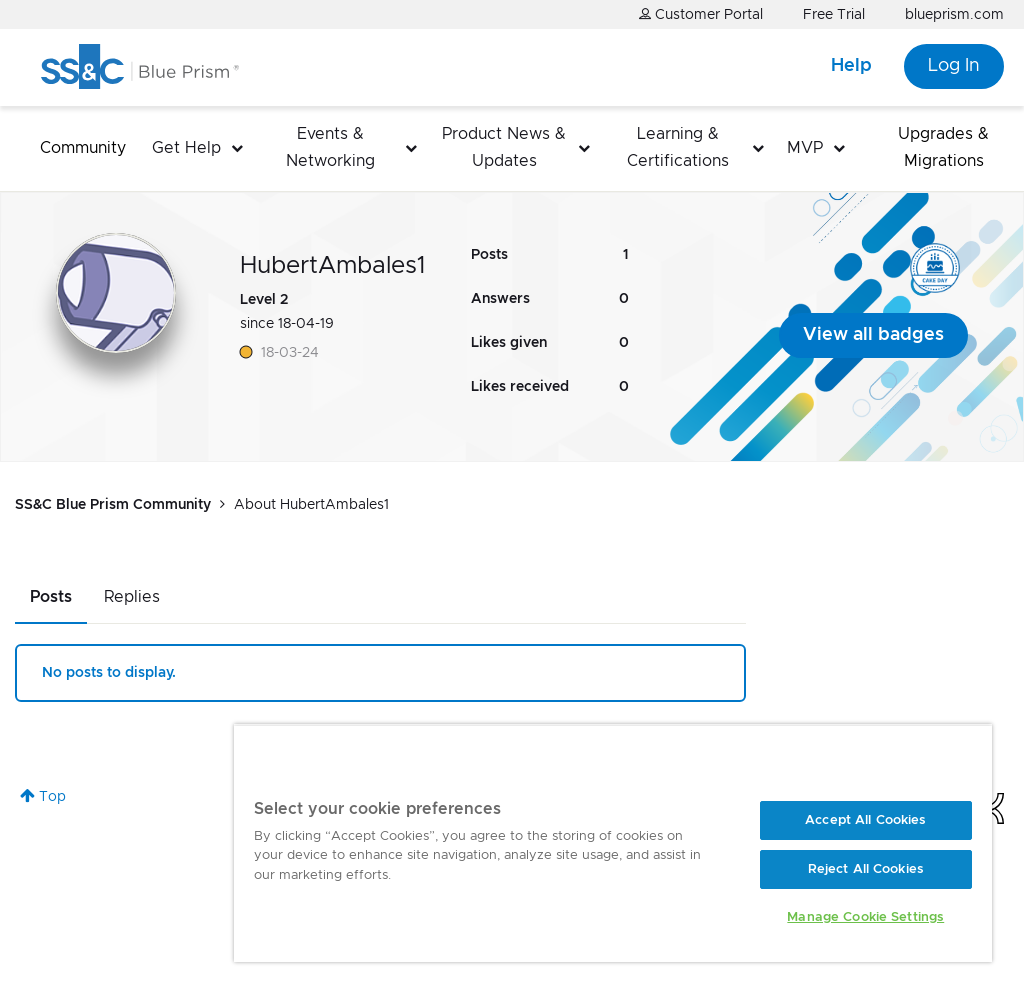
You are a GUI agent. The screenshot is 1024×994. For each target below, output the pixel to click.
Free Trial (834, 15)
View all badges (873, 335)
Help (851, 66)
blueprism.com (954, 15)
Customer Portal (701, 14)
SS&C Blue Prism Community (113, 505)
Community (83, 148)
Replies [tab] (132, 597)
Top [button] (52, 797)
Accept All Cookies (865, 820)
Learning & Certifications (678, 147)
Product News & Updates (504, 147)
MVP (805, 148)
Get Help (186, 148)
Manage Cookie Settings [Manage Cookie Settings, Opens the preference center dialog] (865, 917)
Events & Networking (330, 147)
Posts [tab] (51, 597)
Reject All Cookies (866, 869)
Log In (954, 66)
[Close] (956, 764)
